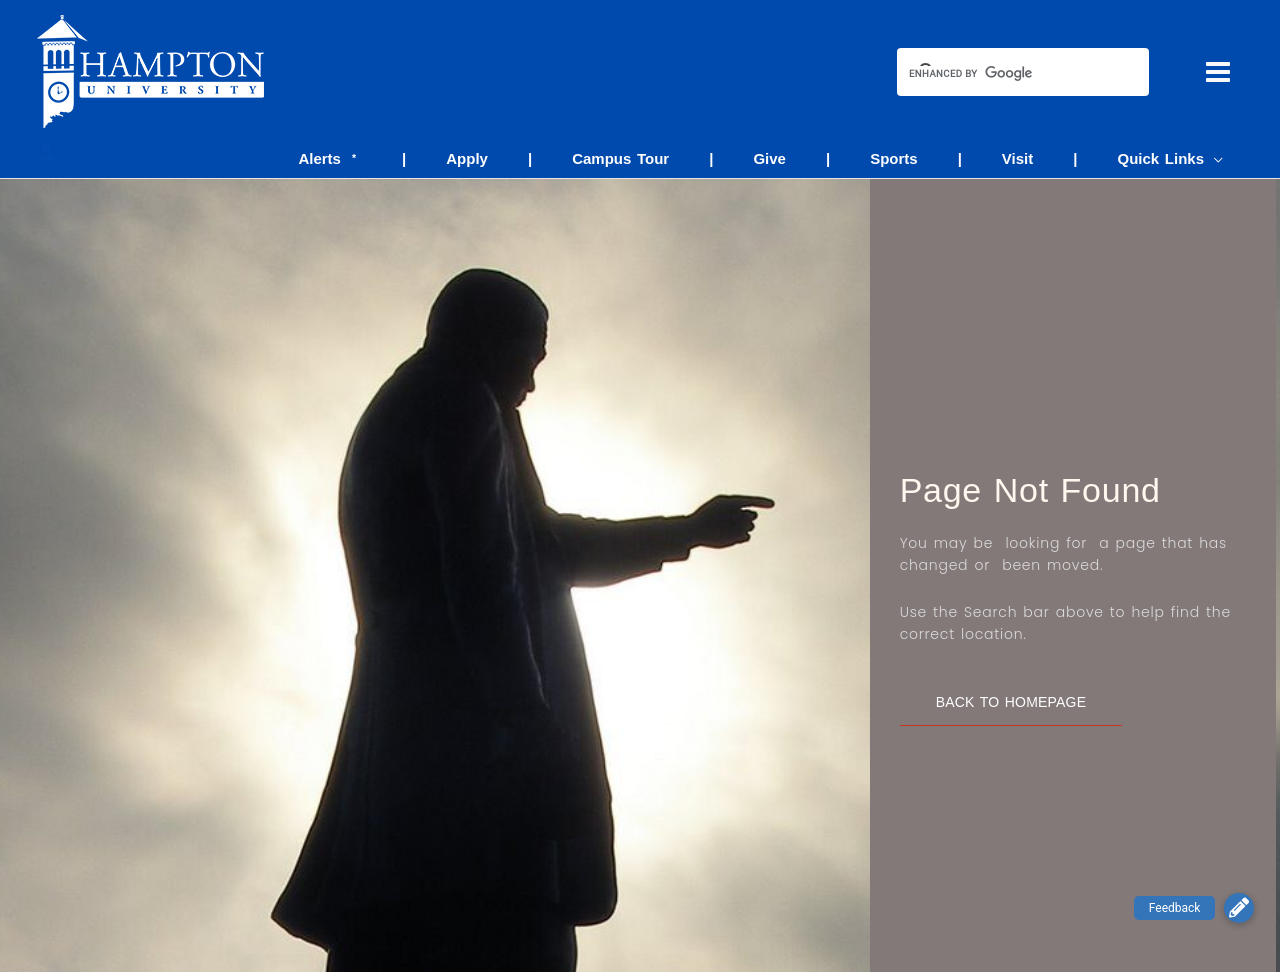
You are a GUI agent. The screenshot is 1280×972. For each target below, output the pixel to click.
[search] (1005, 74)
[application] (1218, 158)
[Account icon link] (46, 153)
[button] (1239, 908)
